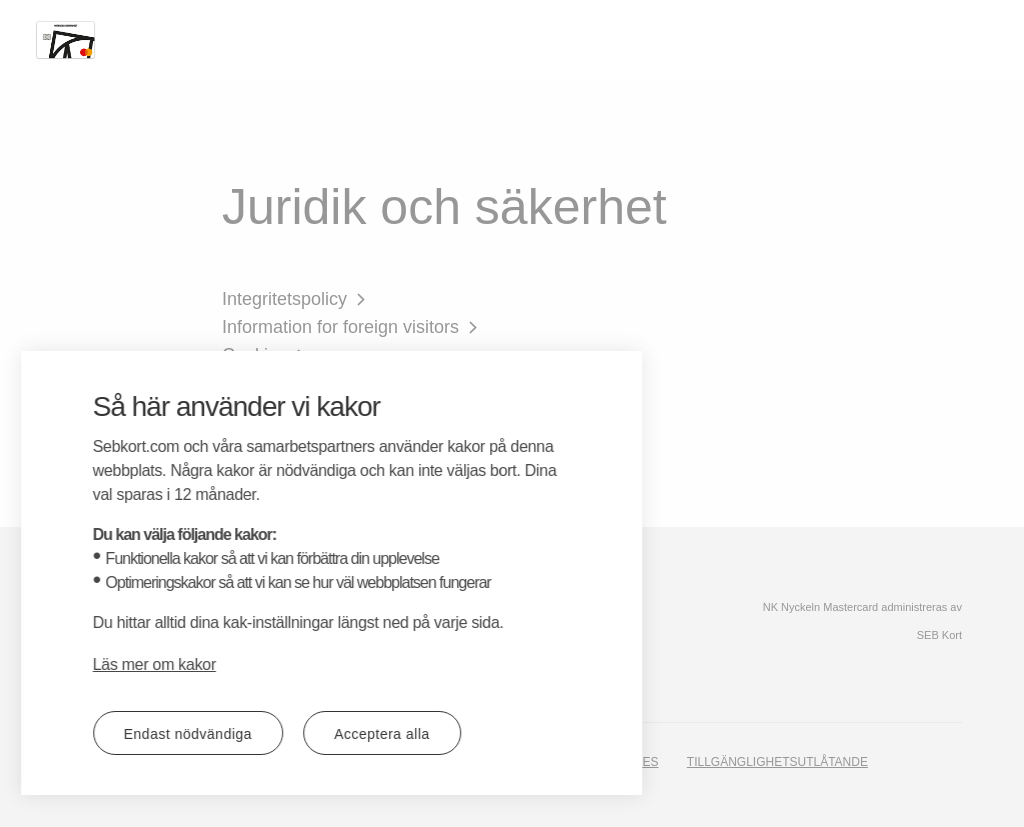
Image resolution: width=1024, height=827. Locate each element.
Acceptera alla (249, 734)
